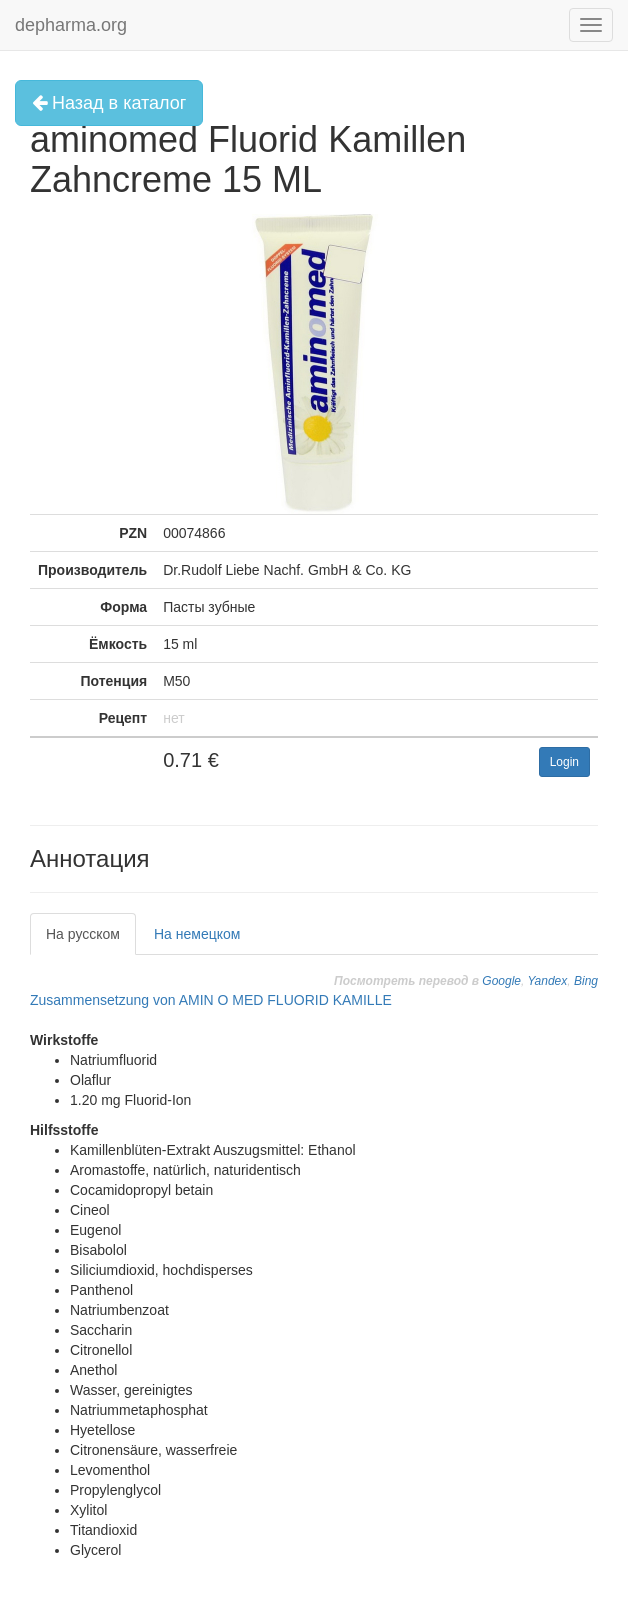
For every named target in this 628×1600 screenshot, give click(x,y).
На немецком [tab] (197, 934)
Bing (586, 981)
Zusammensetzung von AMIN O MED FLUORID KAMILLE (211, 1000)
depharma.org (71, 25)
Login (564, 762)
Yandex (547, 981)
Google (501, 981)
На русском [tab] (83, 934)
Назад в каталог (109, 103)
